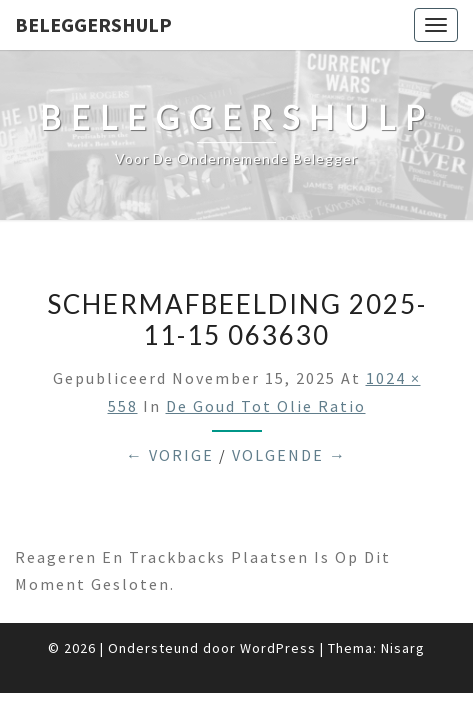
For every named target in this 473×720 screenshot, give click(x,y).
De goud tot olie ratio (266, 406)
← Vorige (170, 455)
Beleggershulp (93, 24)
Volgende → (289, 455)
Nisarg (403, 648)
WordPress (278, 648)
